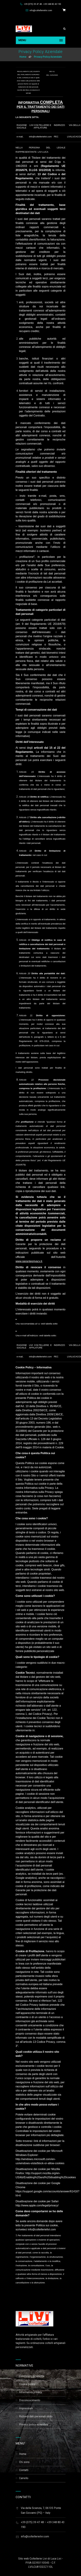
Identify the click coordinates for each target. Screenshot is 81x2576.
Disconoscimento (29, 2400)
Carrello (23, 2478)
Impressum (26, 2408)
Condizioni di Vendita (31, 2376)
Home (22, 56)
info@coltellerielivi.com (40, 10)
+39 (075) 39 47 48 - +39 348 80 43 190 (42, 4)
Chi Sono (24, 2462)
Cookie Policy (27, 2384)
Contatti (23, 2470)
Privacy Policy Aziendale (33, 2424)
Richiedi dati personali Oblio (35, 2416)
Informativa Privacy (30, 2392)
